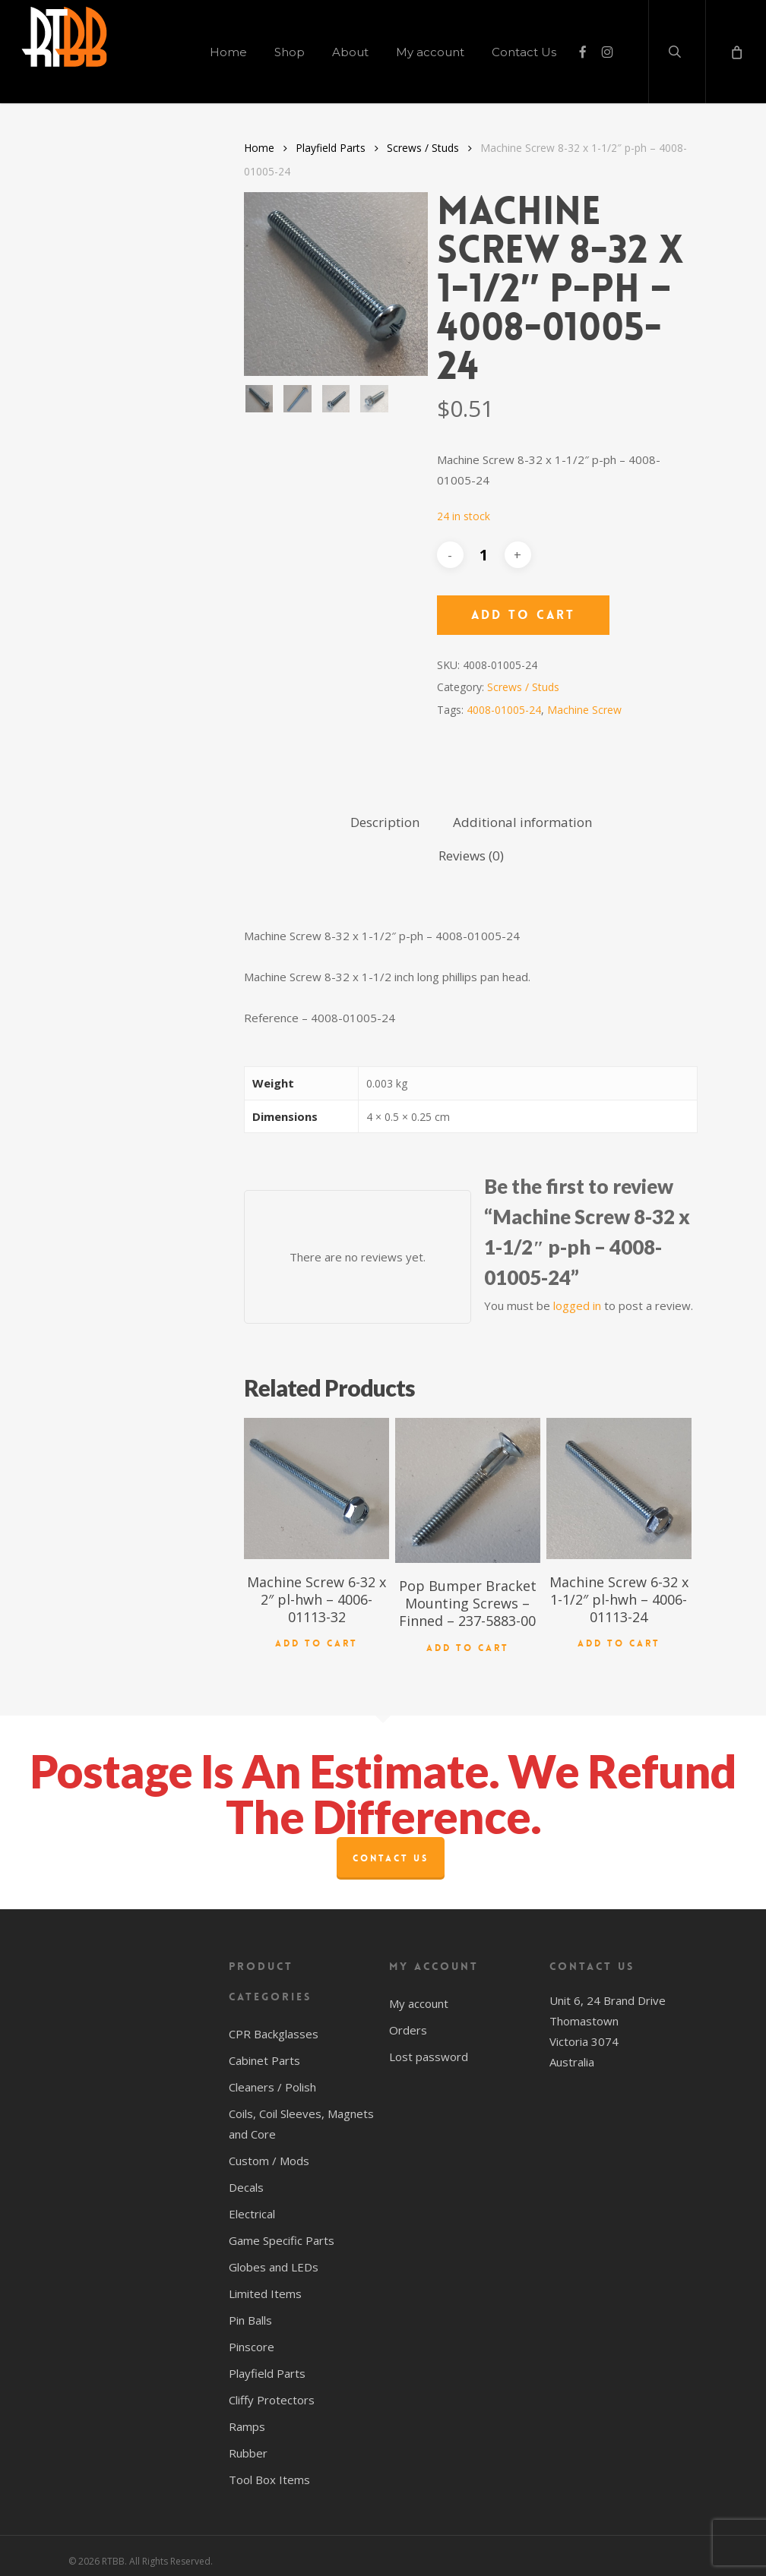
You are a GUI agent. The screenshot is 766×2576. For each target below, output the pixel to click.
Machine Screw (584, 709)
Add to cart (523, 615)
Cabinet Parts (264, 2051)
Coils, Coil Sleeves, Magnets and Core (301, 2114)
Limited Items (265, 2284)
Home (259, 147)
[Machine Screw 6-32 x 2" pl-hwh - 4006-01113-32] (316, 1488)
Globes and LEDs (273, 2257)
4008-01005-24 (504, 709)
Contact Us (391, 1849)
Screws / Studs (423, 147)
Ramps (247, 2417)
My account (418, 1994)
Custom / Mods (269, 2151)
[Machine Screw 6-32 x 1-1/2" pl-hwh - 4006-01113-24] (619, 1488)
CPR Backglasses (273, 2024)
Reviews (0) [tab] (471, 855)
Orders (408, 2020)
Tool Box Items (269, 2470)
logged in (577, 1305)
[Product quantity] (484, 555)
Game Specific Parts (281, 2231)
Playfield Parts (331, 147)
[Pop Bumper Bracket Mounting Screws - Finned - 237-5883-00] (467, 1490)
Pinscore (251, 2337)
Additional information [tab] (522, 822)
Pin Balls (250, 2311)
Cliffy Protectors (272, 2390)
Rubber (248, 2443)
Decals (246, 2178)
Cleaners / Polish (272, 2077)
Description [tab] (384, 822)
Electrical (252, 2204)
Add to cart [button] (316, 1637)
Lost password (428, 2047)
